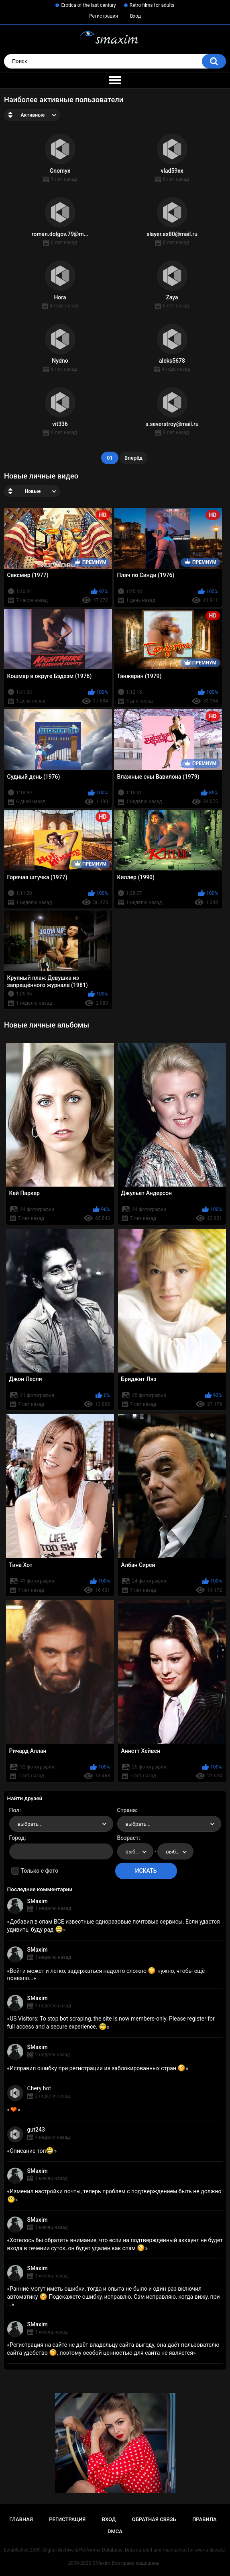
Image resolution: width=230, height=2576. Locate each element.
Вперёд (133, 458)
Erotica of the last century (88, 5)
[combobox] (61, 1824)
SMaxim (37, 1901)
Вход (135, 16)
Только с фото (39, 1870)
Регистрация (103, 16)
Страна (126, 1810)
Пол (14, 1810)
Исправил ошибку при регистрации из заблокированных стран (97, 2068)
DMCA (115, 2531)
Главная (21, 2519)
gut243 (36, 2129)
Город (17, 1838)
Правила (204, 2519)
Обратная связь (154, 2519)
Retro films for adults (152, 5)
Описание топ (32, 2151)
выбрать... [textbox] (30, 1824)
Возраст (128, 1838)
